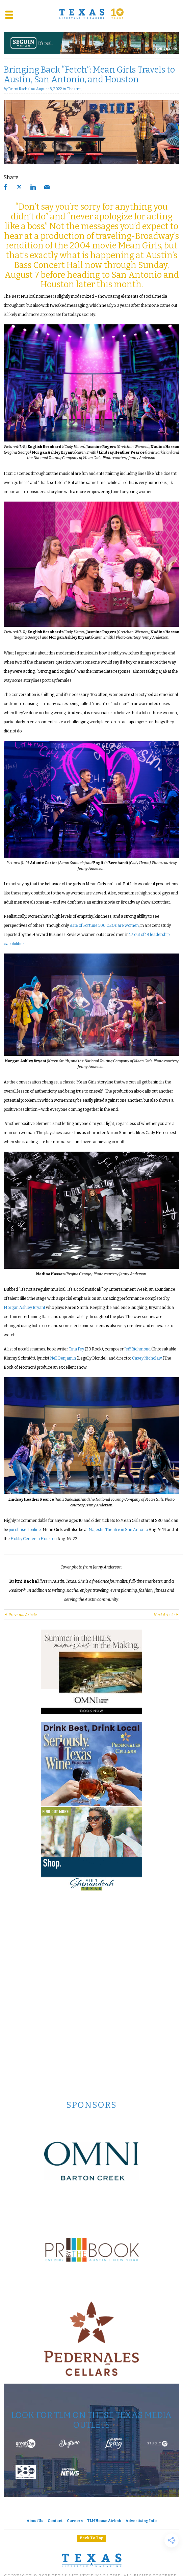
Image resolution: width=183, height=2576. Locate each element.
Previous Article (20, 1614)
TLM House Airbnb (104, 2521)
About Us (35, 2521)
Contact (55, 2521)
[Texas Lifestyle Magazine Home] (91, 14)
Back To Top (91, 2538)
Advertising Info (141, 2521)
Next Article (166, 1614)
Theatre (74, 89)
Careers (75, 2521)
